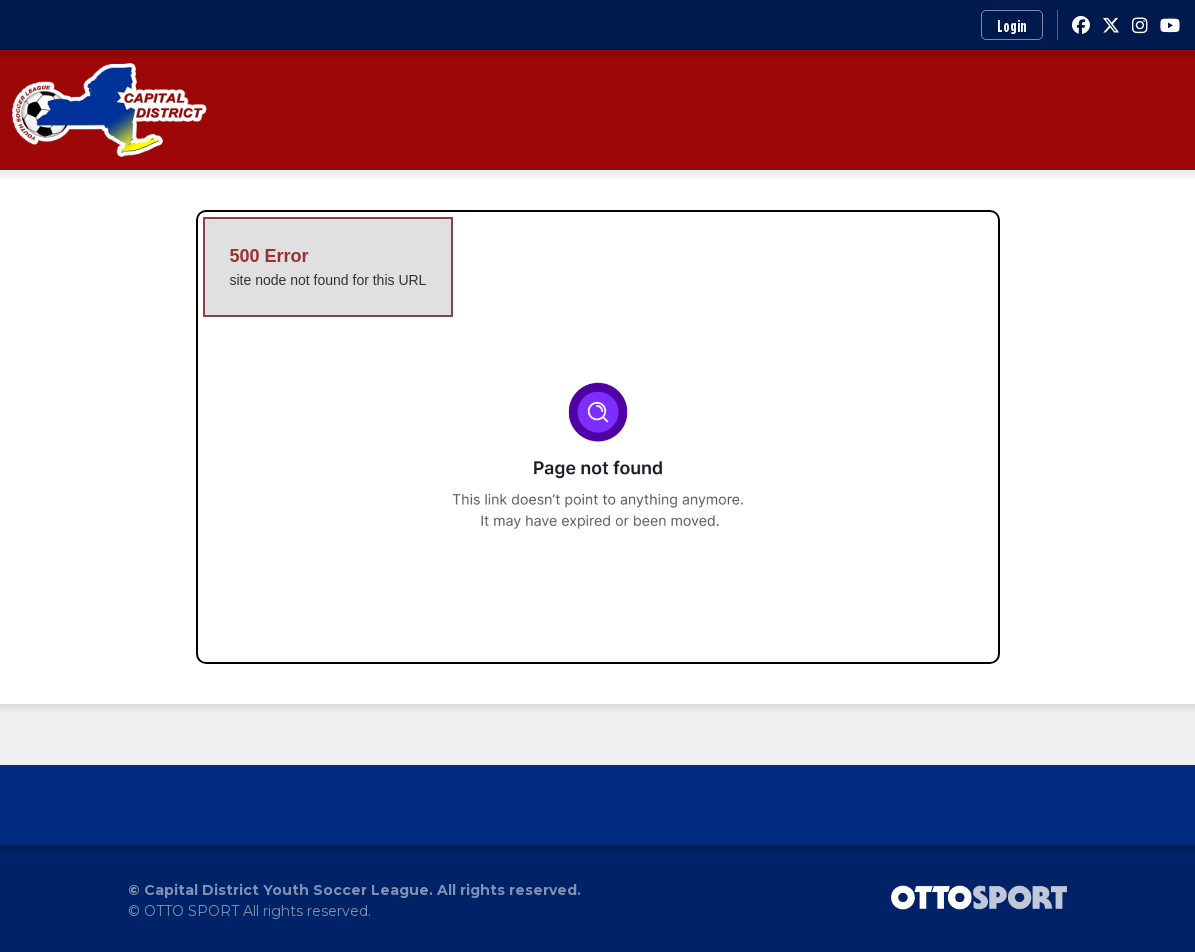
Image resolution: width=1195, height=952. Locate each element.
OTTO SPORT (191, 911)
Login (1012, 26)
